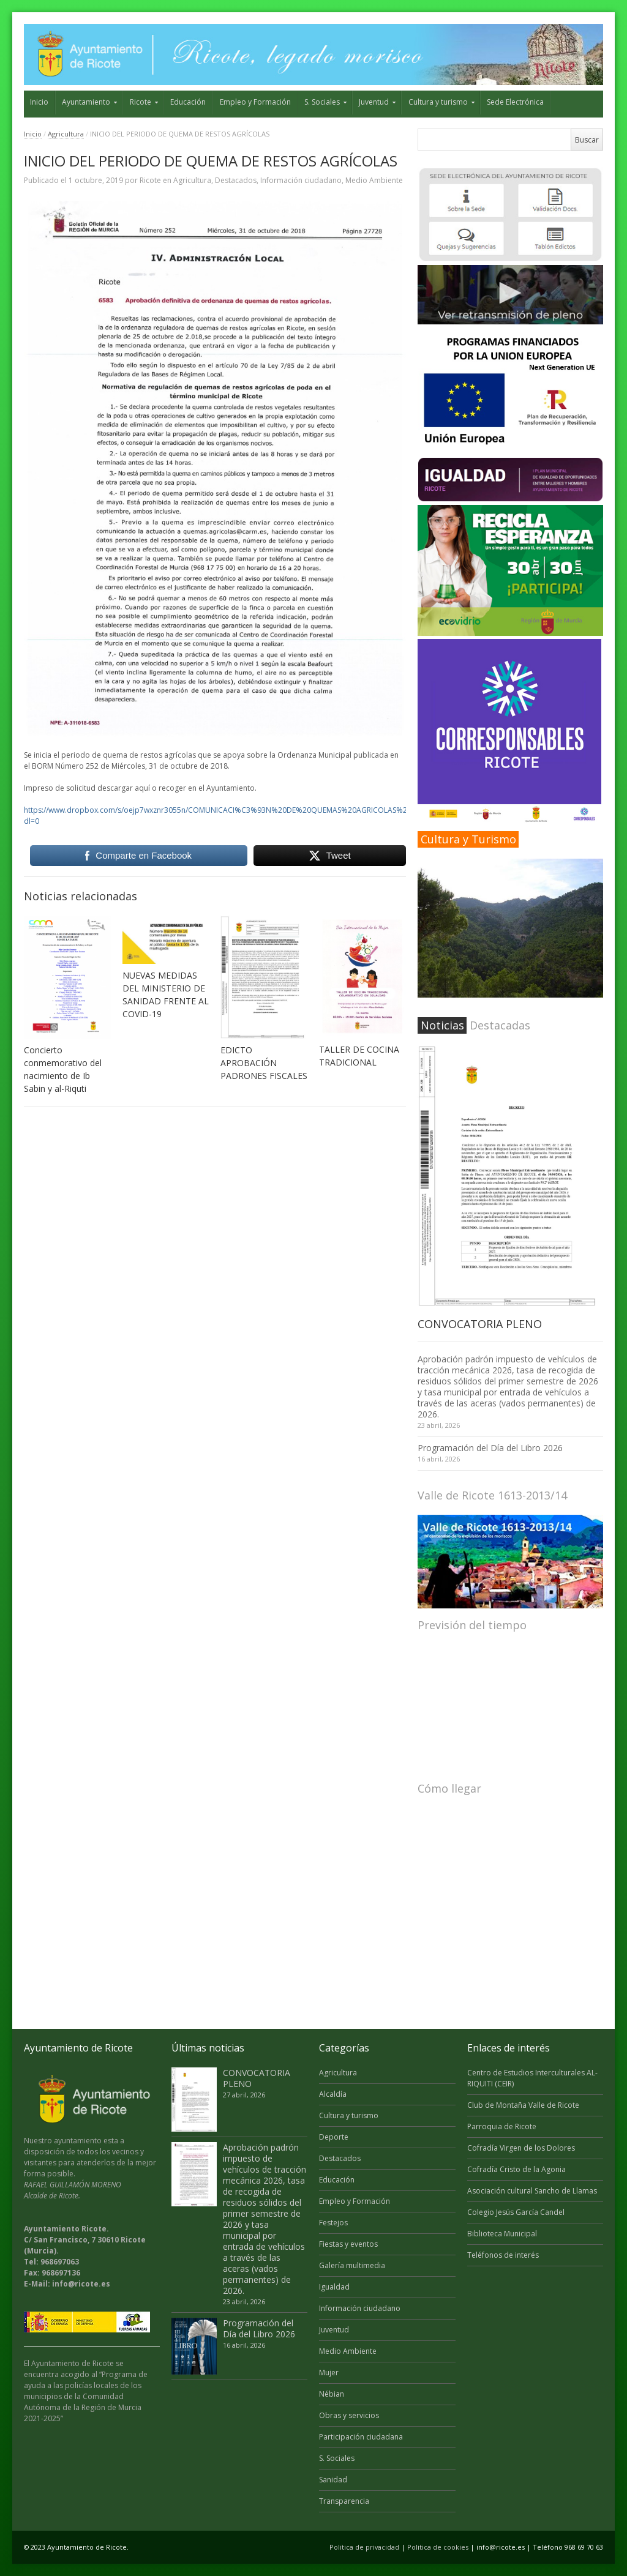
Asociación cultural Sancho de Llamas (532, 2191)
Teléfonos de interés (503, 2255)
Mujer (329, 2372)
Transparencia (344, 2501)
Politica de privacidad (364, 2547)
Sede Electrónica (515, 102)
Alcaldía (333, 2094)
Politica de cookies (437, 2547)
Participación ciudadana (361, 2437)
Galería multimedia (352, 2265)
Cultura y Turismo (468, 839)
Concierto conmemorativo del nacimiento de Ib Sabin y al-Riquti (63, 1069)
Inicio (39, 102)
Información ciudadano (301, 180)
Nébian (331, 2394)
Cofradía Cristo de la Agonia (516, 2169)
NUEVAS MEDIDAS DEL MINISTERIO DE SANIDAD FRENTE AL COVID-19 (165, 994)
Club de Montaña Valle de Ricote (523, 2105)
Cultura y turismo (438, 102)
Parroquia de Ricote (501, 2126)
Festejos (333, 2222)
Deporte (333, 2137)
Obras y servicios (349, 2415)
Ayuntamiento (86, 102)
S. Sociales (322, 102)
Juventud (374, 102)
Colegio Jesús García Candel (516, 2212)
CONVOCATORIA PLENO (480, 1323)
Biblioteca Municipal (502, 2233)
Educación (188, 102)
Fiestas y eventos (348, 2244)
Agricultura (66, 133)
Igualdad (334, 2287)
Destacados (236, 180)
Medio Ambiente (374, 180)
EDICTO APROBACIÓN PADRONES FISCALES (263, 1062)
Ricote (140, 102)
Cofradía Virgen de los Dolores (521, 2148)
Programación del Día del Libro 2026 (490, 1448)
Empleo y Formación (255, 102)
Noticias (442, 1025)
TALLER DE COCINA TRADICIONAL (359, 1055)
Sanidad (333, 2479)
